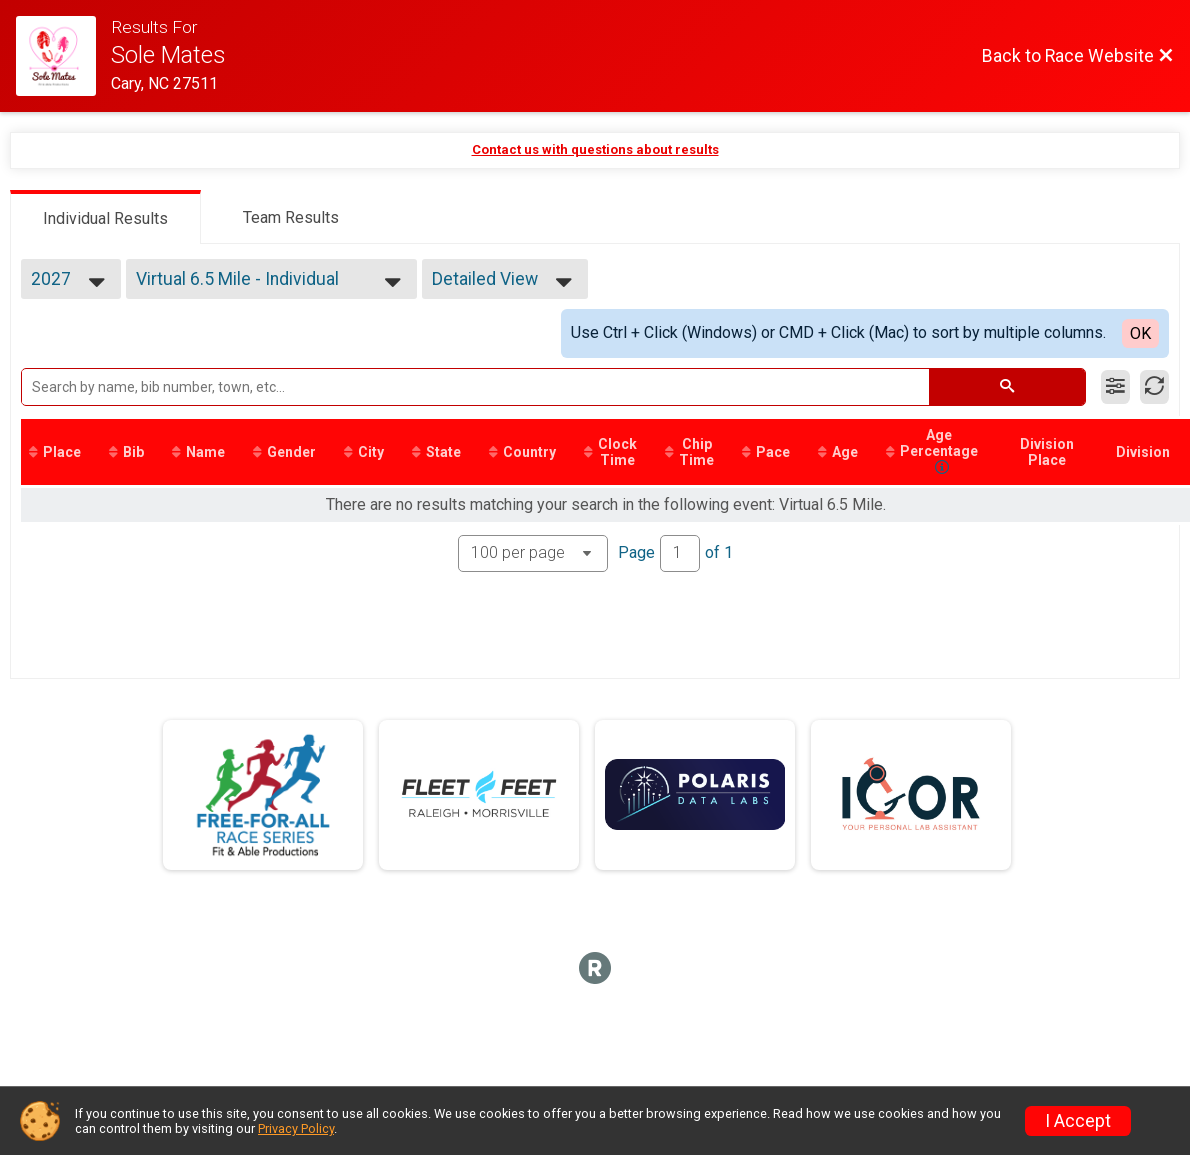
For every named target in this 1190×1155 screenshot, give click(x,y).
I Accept (1078, 1121)
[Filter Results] (1115, 387)
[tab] (105, 217)
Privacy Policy (296, 1128)
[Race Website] (63, 56)
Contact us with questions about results (595, 149)
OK (1140, 333)
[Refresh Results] (1154, 387)
